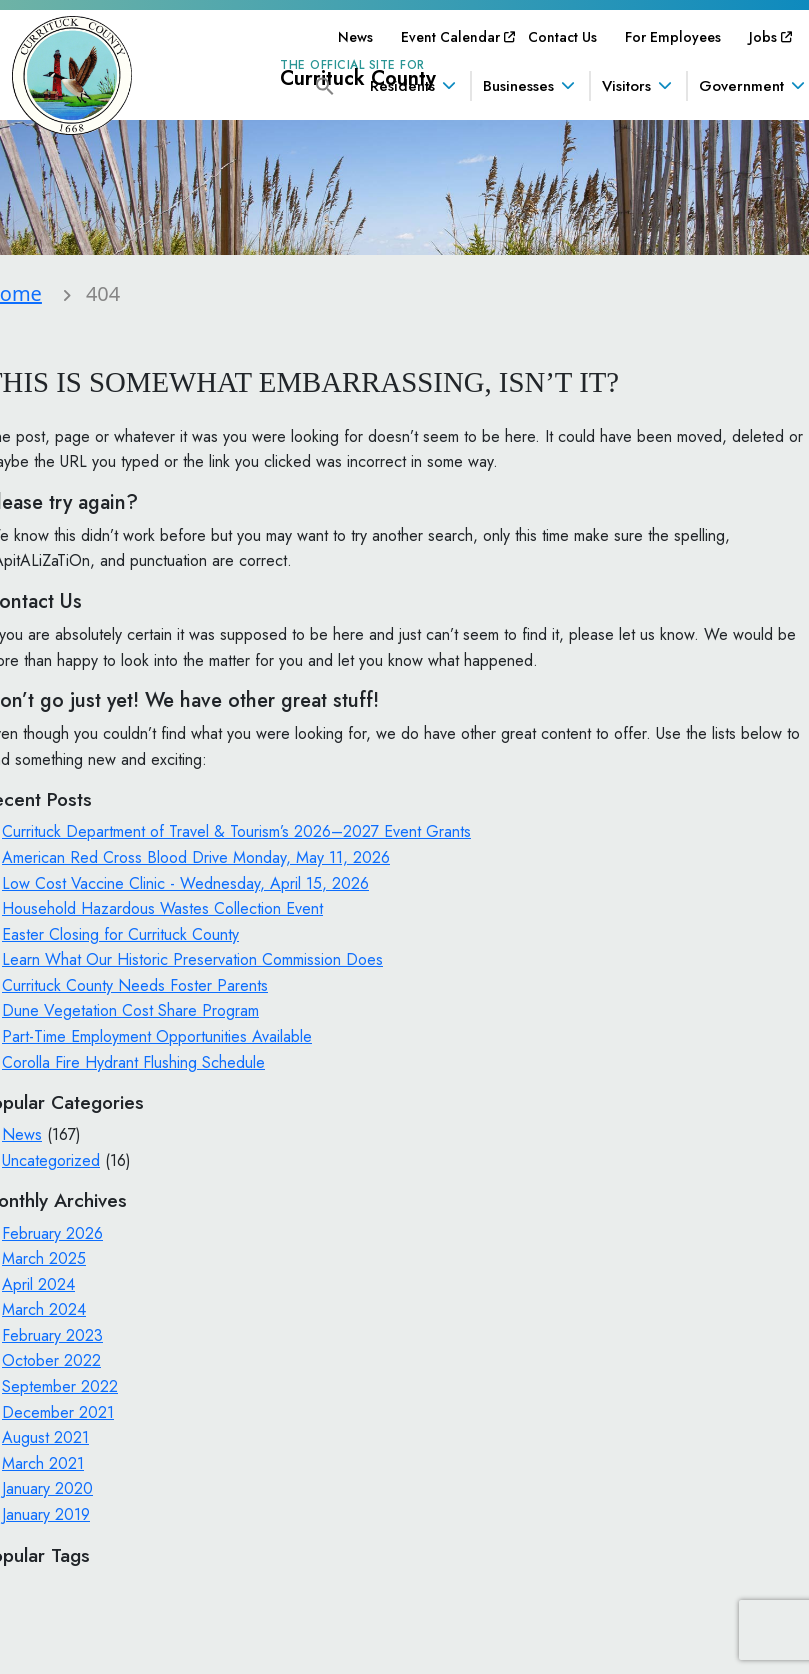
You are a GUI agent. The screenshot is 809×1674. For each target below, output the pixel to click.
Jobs (763, 37)
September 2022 (60, 1386)
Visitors (626, 86)
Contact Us (562, 37)
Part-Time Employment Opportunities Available (157, 1036)
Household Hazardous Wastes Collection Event (162, 908)
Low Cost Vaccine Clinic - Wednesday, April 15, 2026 (185, 883)
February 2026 (52, 1233)
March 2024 (44, 1309)
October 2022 (51, 1360)
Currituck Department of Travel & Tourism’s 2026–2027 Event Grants (236, 831)
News (355, 37)
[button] (325, 84)
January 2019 (46, 1514)
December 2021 (58, 1412)
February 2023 (52, 1335)
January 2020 (47, 1488)
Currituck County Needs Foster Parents (135, 985)
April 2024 (38, 1284)
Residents (402, 86)
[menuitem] (355, 37)
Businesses (518, 86)
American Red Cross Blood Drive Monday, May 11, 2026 (196, 857)
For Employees (673, 37)
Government (741, 86)
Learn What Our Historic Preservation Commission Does (192, 959)
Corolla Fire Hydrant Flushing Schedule (133, 1062)
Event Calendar (450, 37)
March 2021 (43, 1463)
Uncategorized (51, 1160)
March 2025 (44, 1258)
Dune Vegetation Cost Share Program (130, 1010)
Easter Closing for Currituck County (120, 934)
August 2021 (45, 1437)
